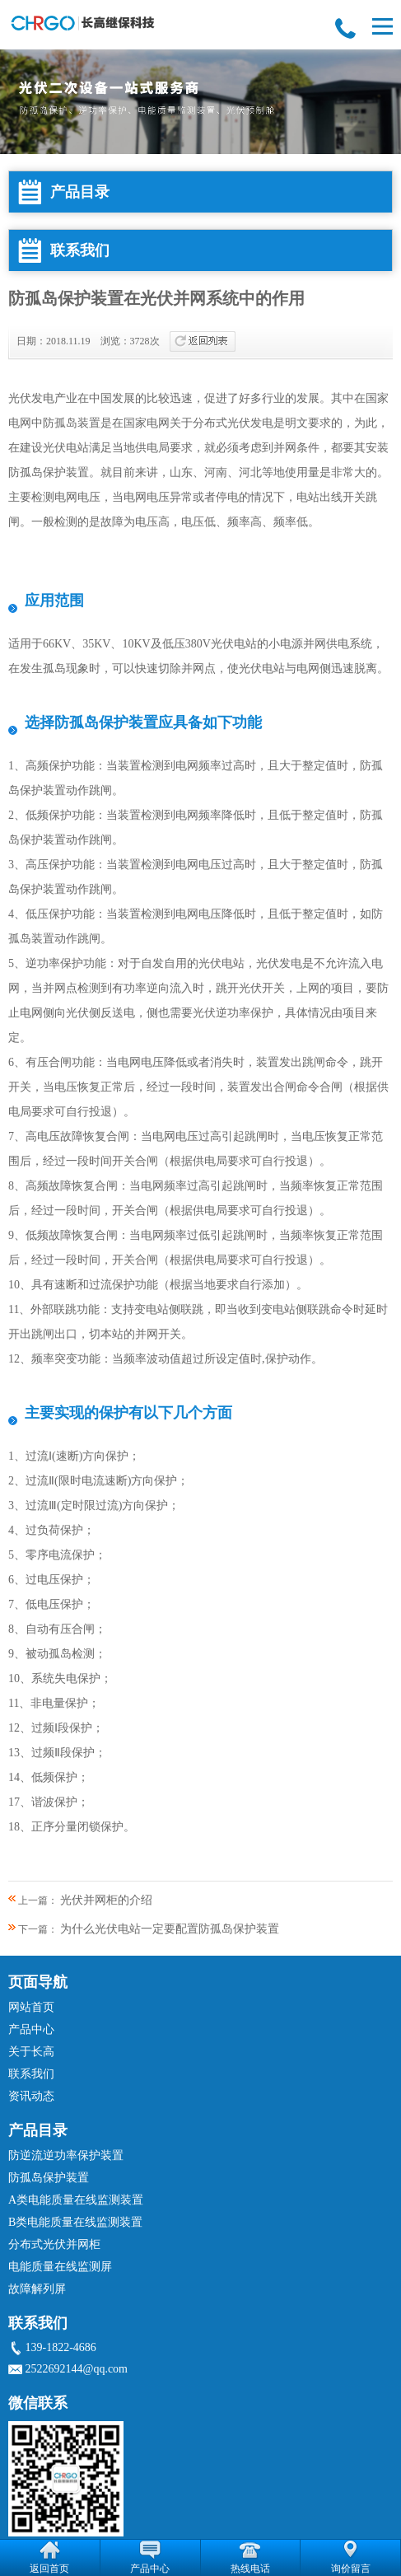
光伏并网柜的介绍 (106, 1900)
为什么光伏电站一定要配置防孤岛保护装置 (169, 1929)
